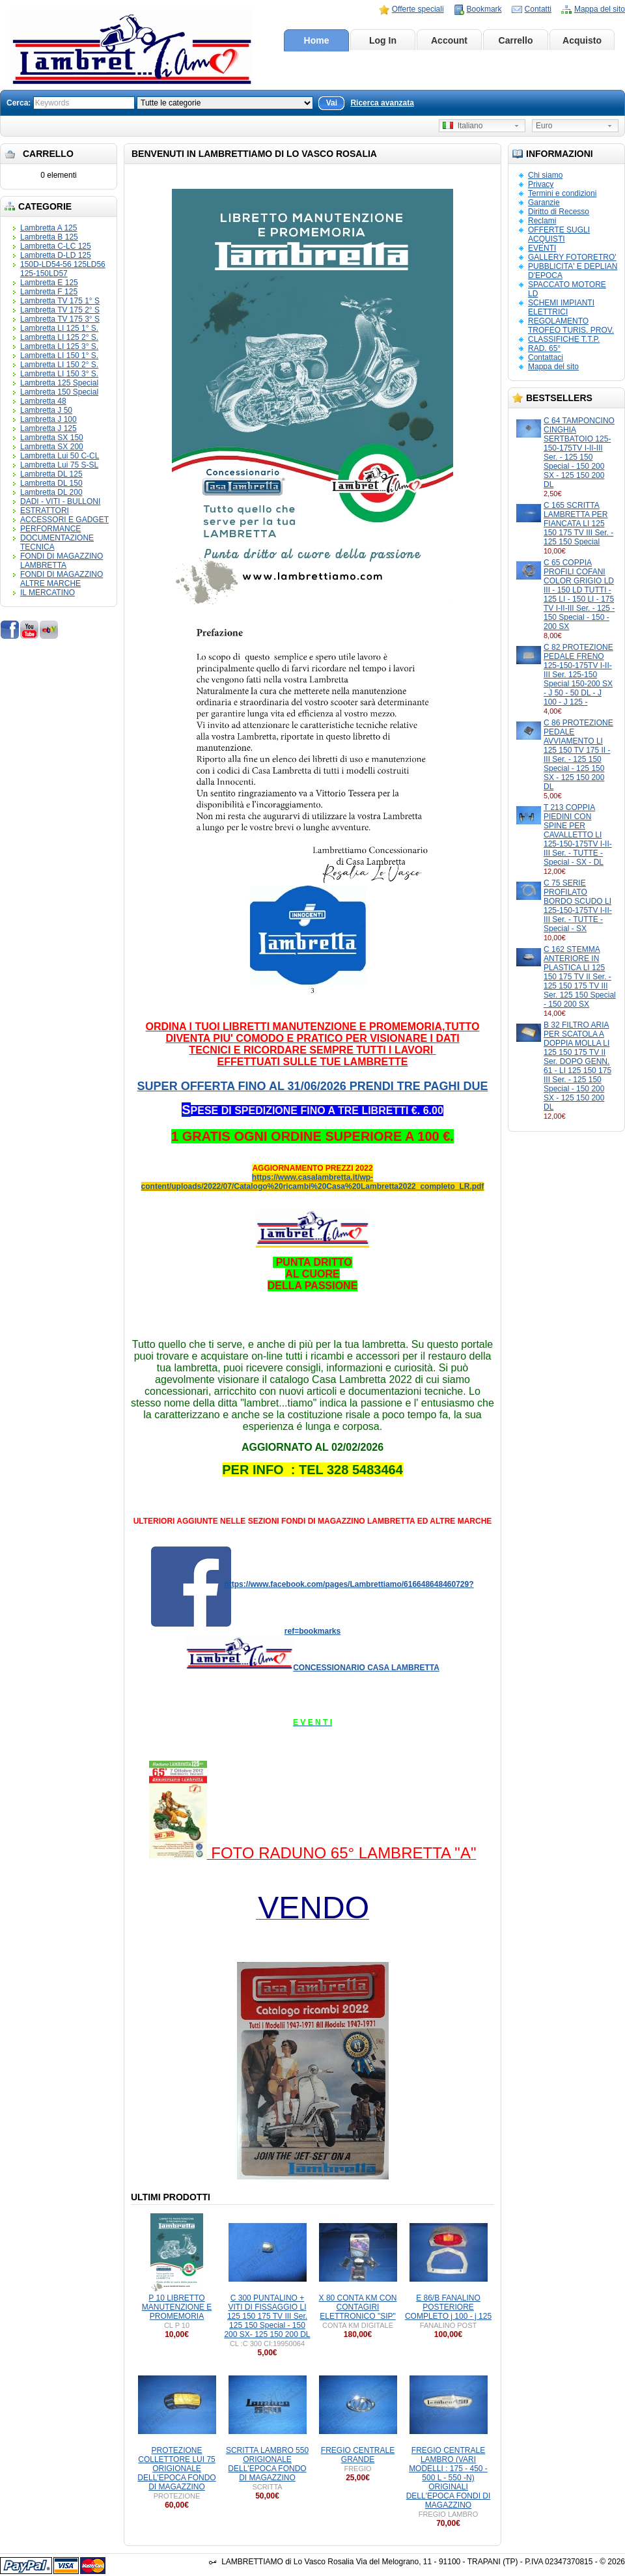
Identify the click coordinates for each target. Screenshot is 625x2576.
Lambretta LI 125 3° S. (59, 346)
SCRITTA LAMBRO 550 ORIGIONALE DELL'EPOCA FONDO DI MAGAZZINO (267, 2464)
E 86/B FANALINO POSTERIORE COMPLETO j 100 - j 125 (448, 2307)
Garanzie (544, 202)
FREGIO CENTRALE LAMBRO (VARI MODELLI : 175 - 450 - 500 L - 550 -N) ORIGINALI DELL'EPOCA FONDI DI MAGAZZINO (448, 2478)
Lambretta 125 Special (59, 382)
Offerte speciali (418, 9)
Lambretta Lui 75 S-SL (59, 464)
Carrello (516, 40)
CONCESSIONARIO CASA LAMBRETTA (366, 1667)
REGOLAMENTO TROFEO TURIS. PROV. (571, 325)
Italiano (462, 125)
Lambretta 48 (43, 401)
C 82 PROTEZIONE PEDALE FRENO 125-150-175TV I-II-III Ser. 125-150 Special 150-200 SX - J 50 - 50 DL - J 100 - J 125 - (578, 675)
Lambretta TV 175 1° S (60, 300)
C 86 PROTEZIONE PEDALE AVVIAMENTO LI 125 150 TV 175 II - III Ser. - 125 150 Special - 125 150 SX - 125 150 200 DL (578, 754)
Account (449, 40)
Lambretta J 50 (46, 410)
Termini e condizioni (562, 193)
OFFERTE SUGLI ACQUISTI (559, 234)
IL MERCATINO (47, 592)
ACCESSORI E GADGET (64, 519)
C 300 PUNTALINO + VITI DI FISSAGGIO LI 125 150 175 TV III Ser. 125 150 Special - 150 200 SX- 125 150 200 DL (267, 2316)
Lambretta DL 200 (51, 492)
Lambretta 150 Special (59, 392)
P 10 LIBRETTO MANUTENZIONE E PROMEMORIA (177, 2307)
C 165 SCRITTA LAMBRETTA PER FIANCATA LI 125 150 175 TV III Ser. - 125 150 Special (578, 523)
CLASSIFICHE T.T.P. (564, 339)
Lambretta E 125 (49, 282)
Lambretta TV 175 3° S (60, 319)
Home (316, 40)
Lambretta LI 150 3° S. (59, 373)
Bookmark (484, 9)
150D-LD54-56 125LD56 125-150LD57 (62, 269)
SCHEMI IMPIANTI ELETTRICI (561, 307)
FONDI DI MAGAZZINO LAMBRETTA (61, 561)
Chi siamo (545, 175)
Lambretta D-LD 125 (55, 255)
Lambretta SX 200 (51, 446)
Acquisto (582, 40)
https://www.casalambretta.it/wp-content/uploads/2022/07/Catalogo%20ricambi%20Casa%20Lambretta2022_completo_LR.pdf (312, 1182)
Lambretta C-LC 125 (55, 246)
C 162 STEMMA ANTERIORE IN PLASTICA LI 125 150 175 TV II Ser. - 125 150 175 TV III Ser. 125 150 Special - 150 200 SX (580, 977)
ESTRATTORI (44, 510)
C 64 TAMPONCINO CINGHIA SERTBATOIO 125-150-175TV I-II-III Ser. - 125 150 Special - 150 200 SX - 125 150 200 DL (579, 452)
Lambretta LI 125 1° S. (59, 328)
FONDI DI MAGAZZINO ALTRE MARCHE (61, 579)
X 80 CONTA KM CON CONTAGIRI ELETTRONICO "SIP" (358, 2307)
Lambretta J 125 (48, 428)
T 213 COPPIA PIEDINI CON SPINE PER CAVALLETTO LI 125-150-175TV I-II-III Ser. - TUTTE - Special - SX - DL (578, 835)
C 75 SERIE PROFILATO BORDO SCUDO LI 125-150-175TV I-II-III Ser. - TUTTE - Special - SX (578, 905)
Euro (544, 125)
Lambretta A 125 (48, 227)
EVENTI (542, 248)
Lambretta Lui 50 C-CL (59, 455)
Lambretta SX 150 (51, 437)
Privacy (540, 184)
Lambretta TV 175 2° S (60, 310)
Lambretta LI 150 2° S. (59, 364)
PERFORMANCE (50, 528)
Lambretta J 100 (48, 419)
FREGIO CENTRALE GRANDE (358, 2455)
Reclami (542, 220)
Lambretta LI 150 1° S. (59, 355)
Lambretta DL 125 (51, 474)
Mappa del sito (599, 9)
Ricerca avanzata (381, 102)
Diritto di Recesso (558, 211)
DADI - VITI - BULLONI (60, 501)
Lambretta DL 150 (51, 483)
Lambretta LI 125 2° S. (59, 337)
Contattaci (545, 357)
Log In (382, 40)
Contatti (538, 9)
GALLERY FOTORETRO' (572, 257)
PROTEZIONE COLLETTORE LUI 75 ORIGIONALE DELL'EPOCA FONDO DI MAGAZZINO (176, 2468)
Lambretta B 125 (49, 237)
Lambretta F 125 (48, 291)
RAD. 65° (544, 348)
